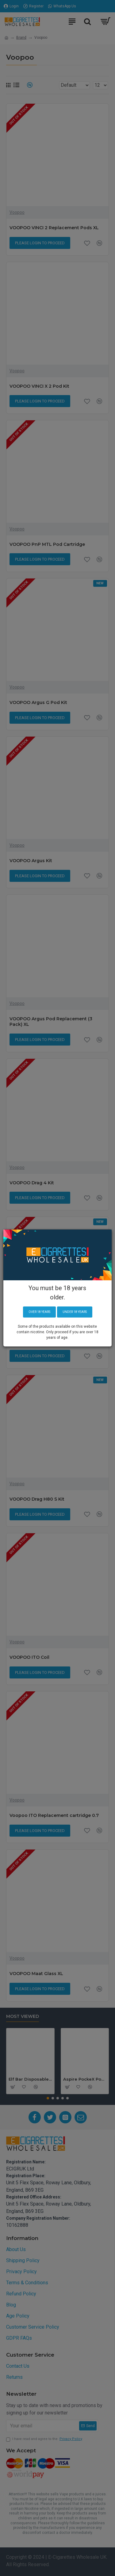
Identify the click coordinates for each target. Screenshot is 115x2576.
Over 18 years (39, 1312)
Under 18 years (75, 1312)
